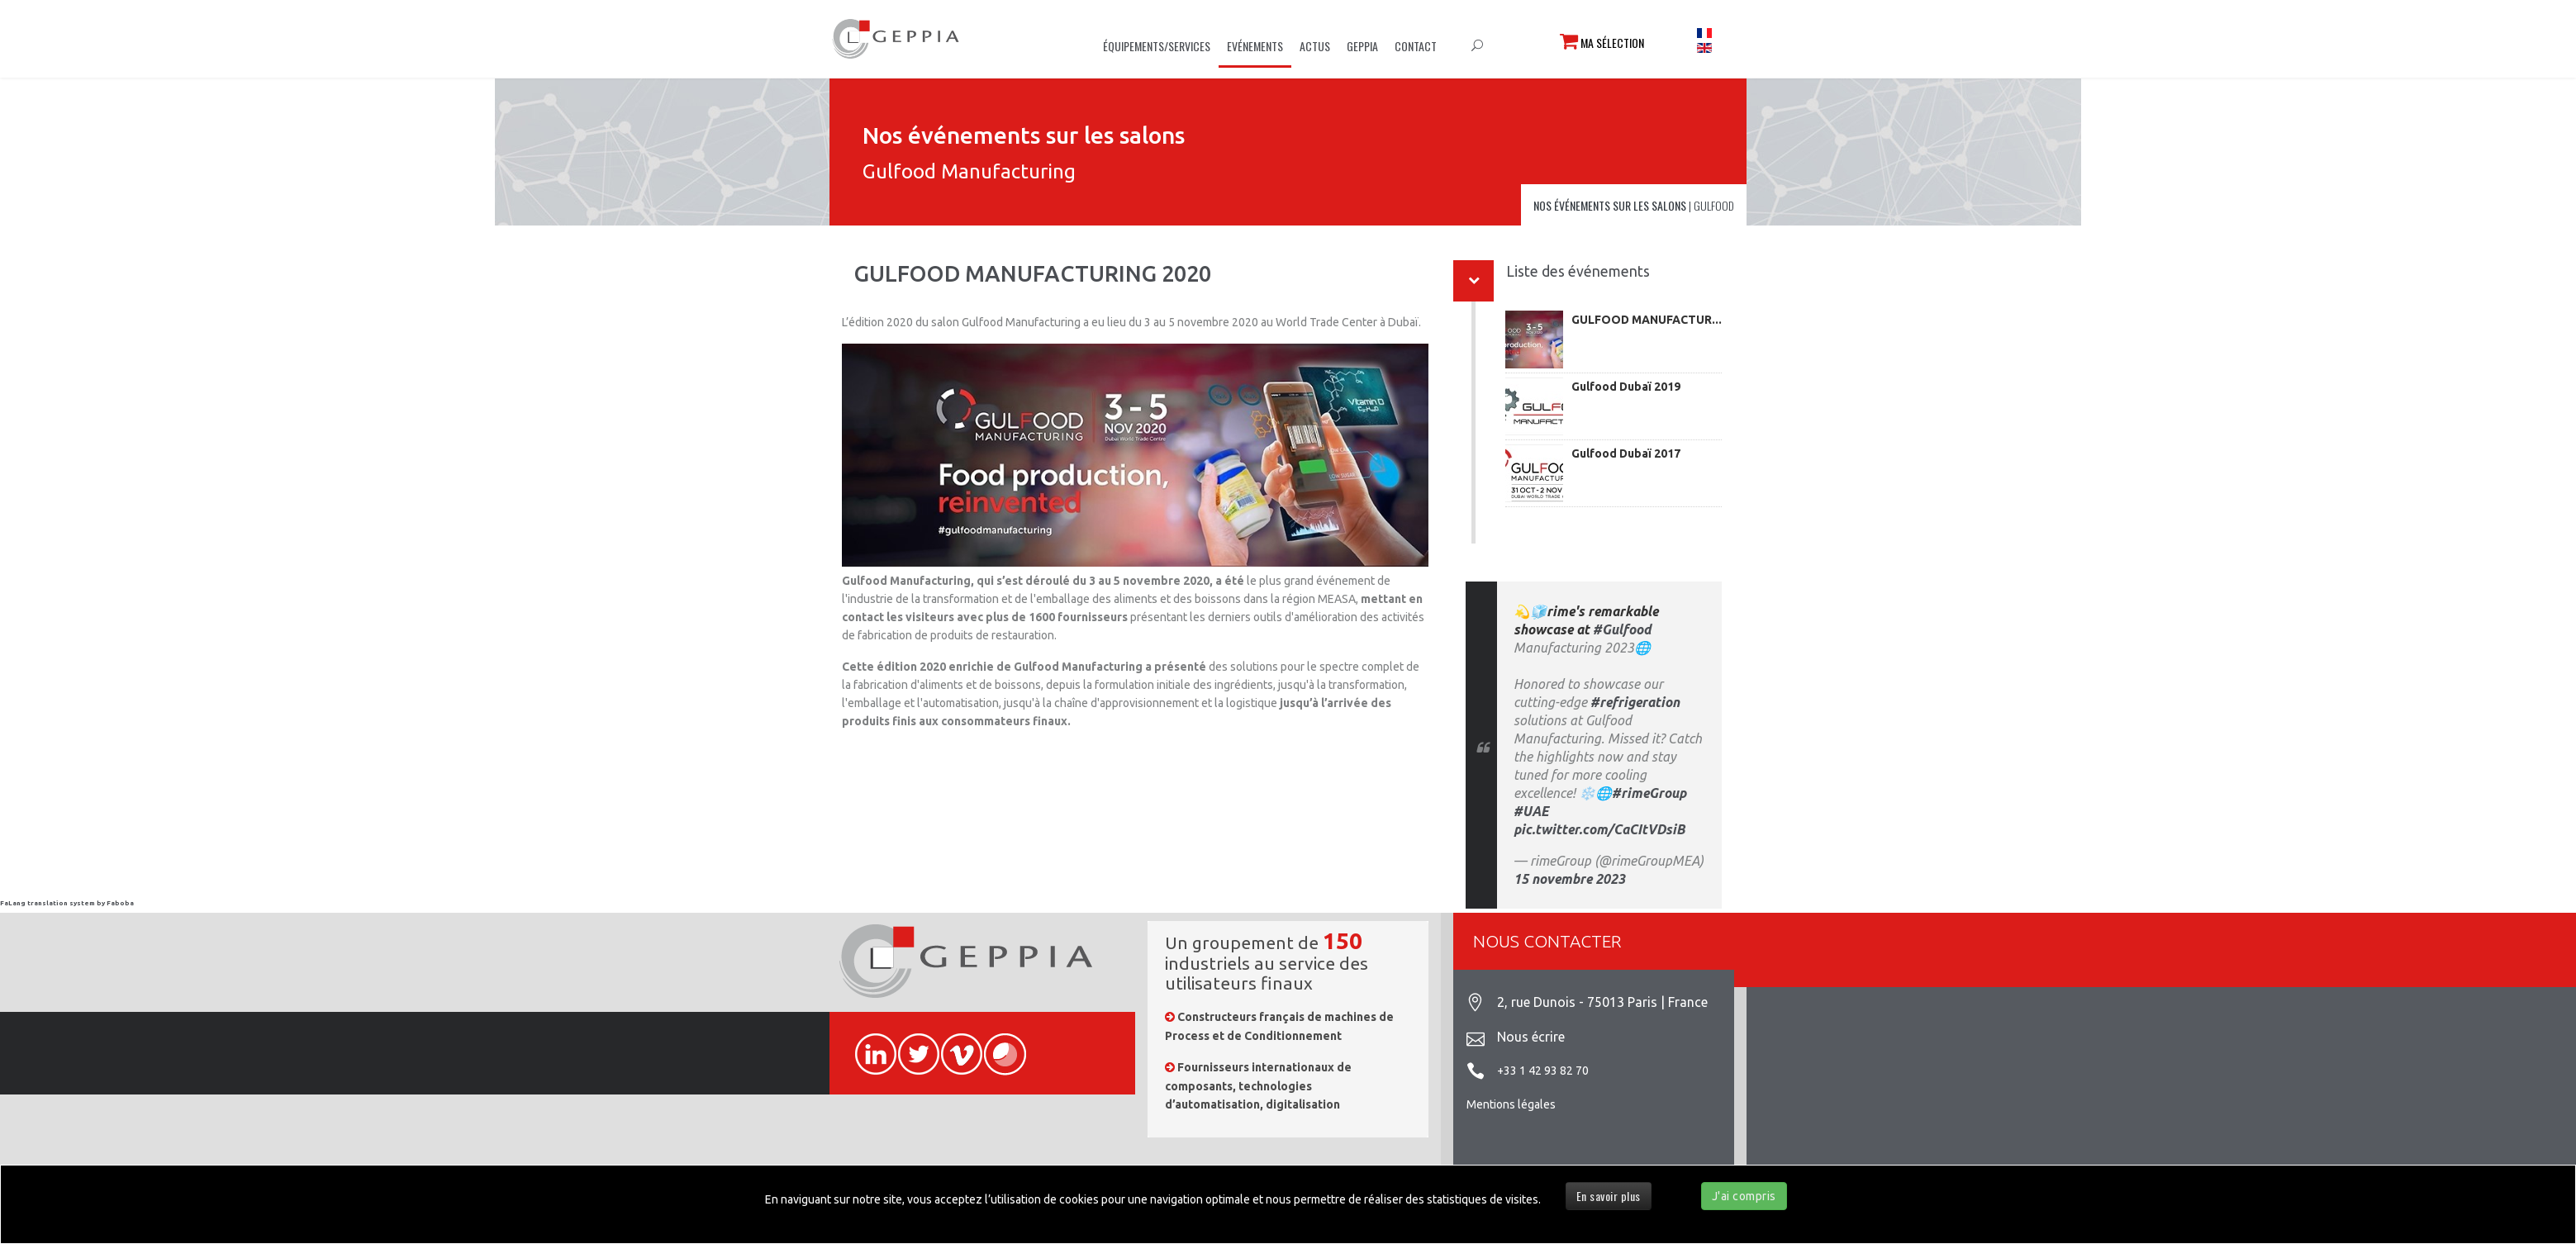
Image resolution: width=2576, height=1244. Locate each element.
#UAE (1531, 811)
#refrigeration (1635, 702)
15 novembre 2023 (1569, 878)
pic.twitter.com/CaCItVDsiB (1599, 829)
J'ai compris (1744, 1196)
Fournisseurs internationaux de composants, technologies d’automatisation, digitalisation (1258, 1086)
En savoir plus (1608, 1195)
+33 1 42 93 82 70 (1543, 1070)
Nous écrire (1531, 1036)
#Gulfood (1622, 629)
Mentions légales (1511, 1104)
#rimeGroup (1649, 793)
